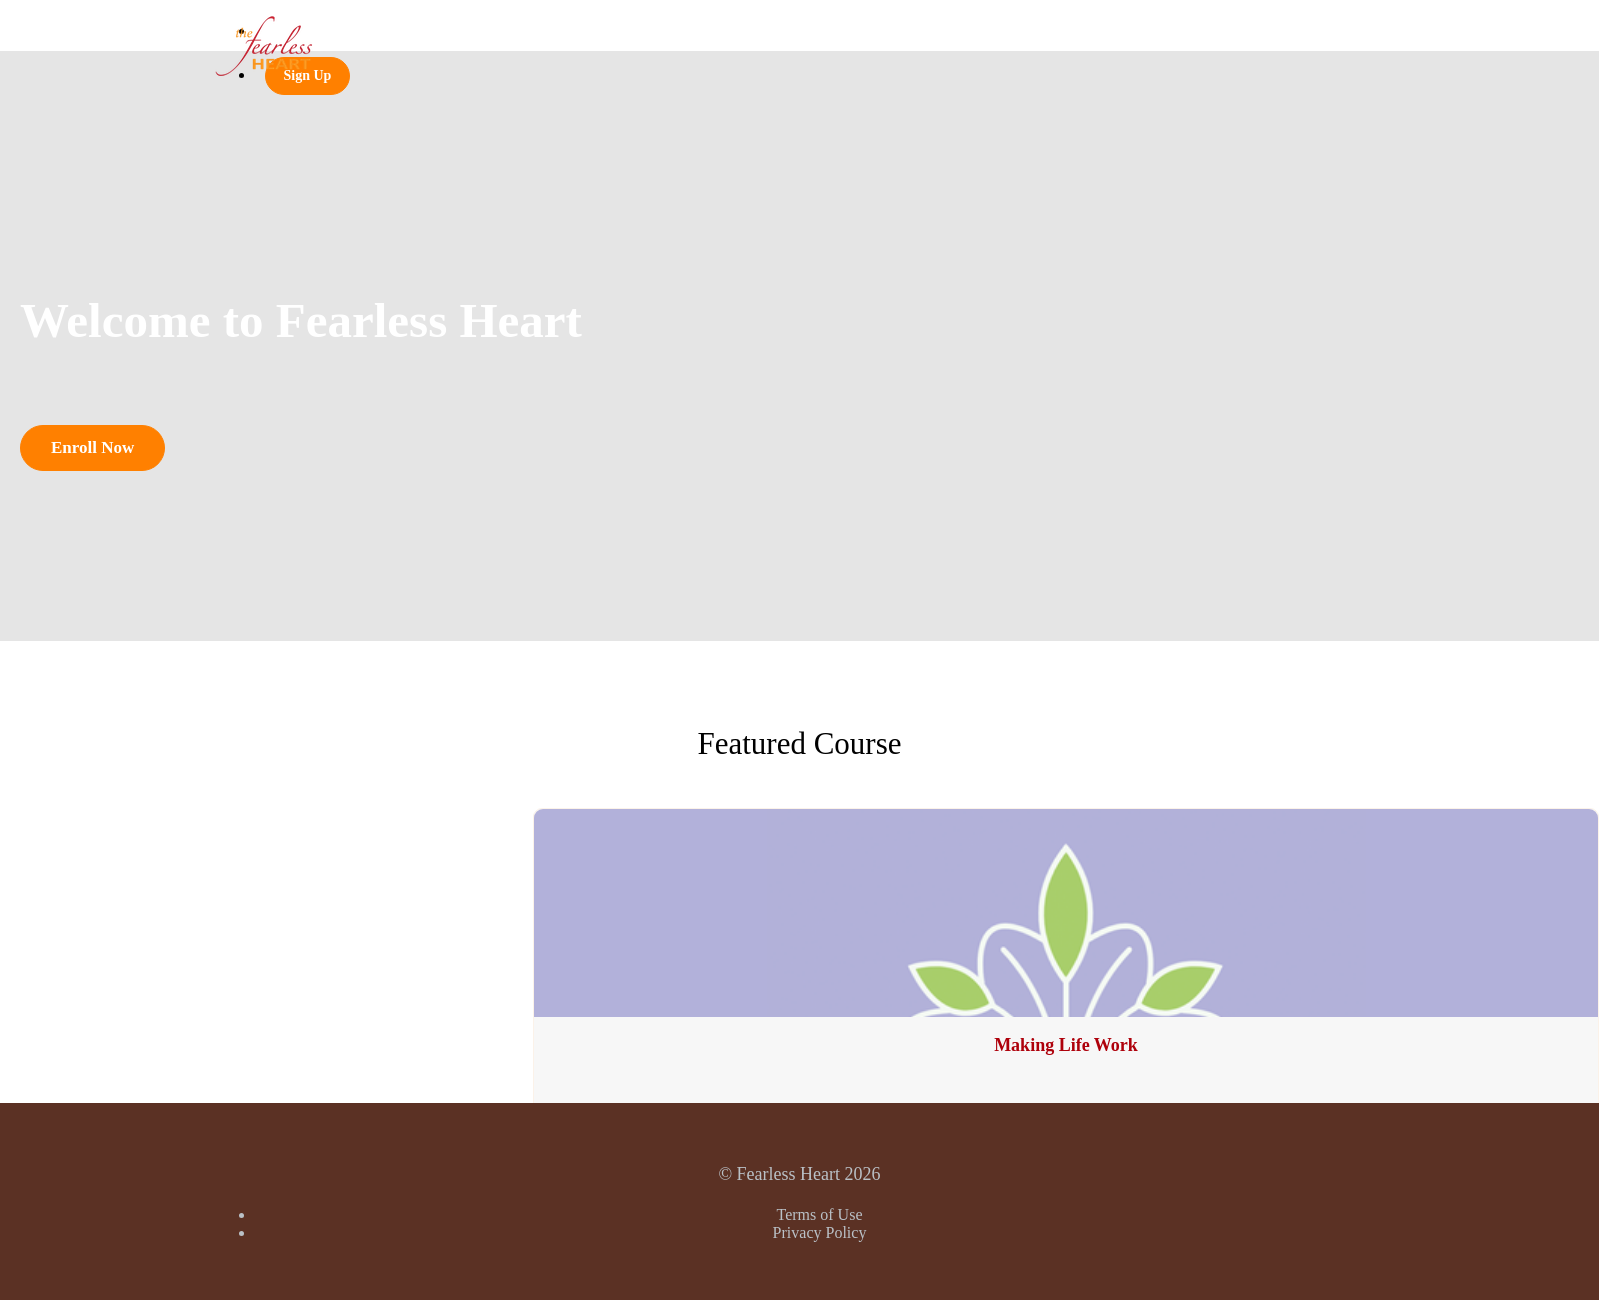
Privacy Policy (820, 1232)
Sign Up (308, 75)
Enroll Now (92, 447)
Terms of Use (820, 1214)
